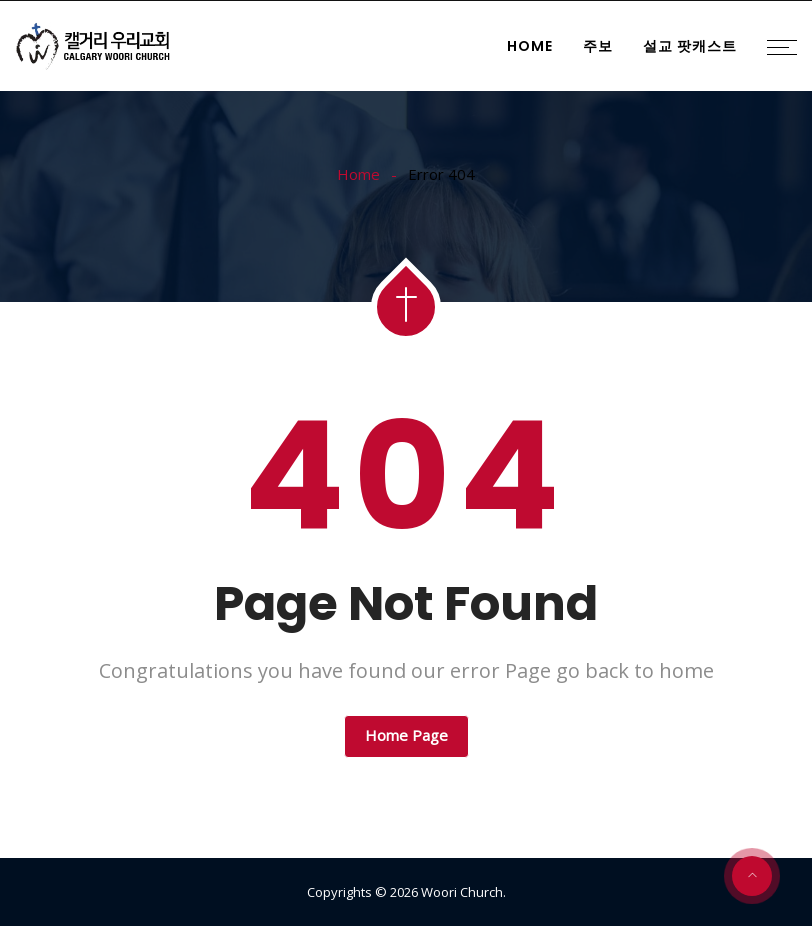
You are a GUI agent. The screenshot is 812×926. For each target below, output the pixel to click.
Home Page (406, 735)
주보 (598, 46)
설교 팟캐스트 (690, 46)
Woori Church (462, 892)
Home (530, 46)
